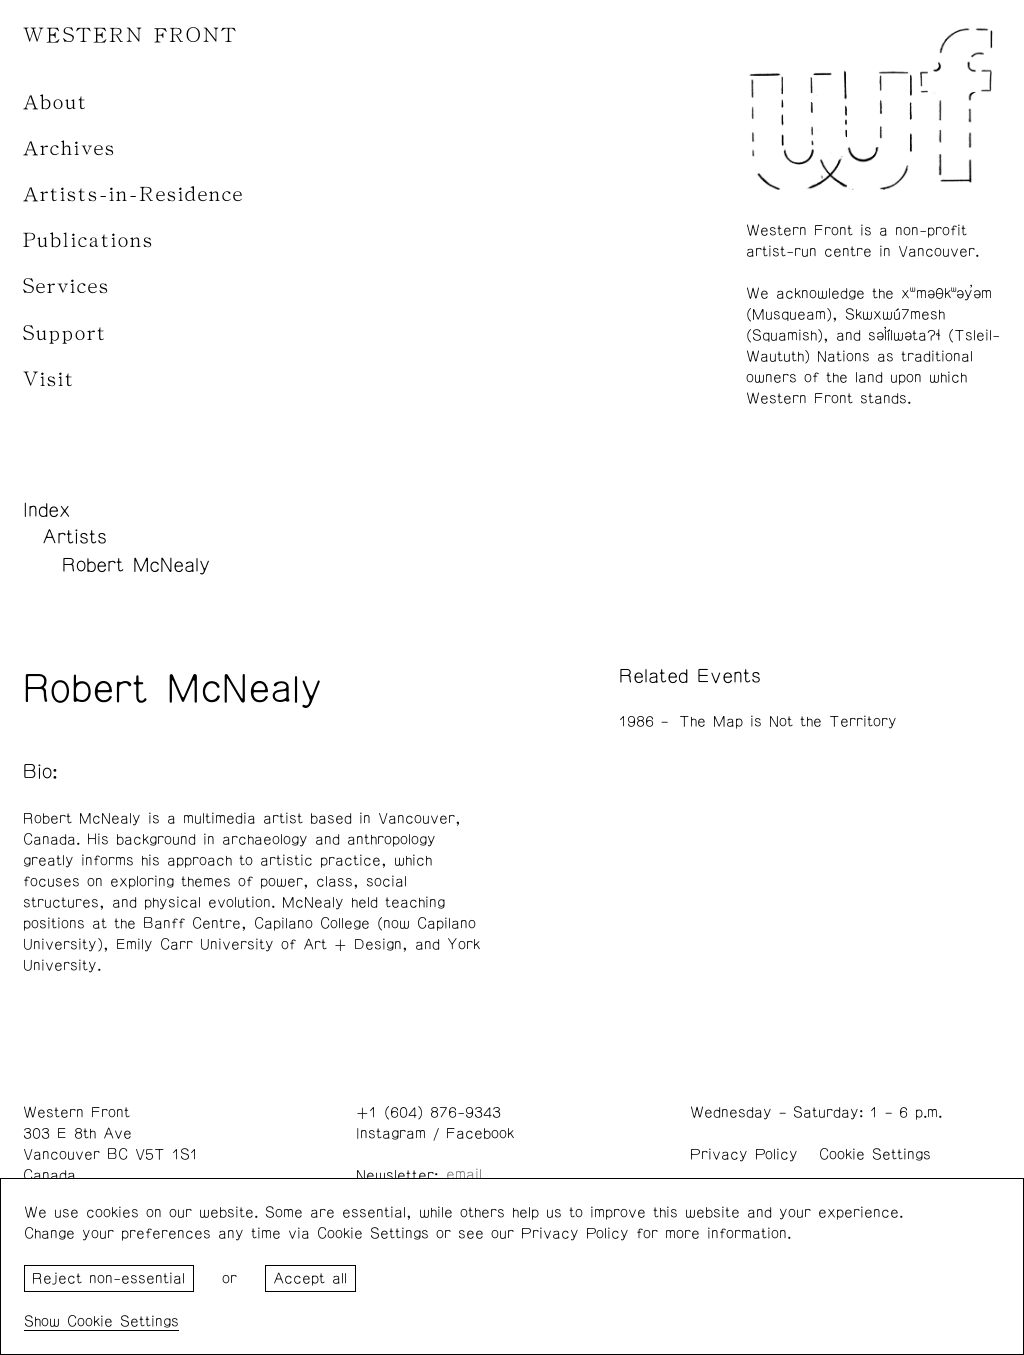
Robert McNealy (136, 565)
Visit (49, 379)
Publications (88, 240)
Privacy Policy (744, 1154)
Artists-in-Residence (133, 194)
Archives (69, 148)
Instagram (391, 1133)
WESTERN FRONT (130, 35)
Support (65, 333)
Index (47, 510)
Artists (74, 537)
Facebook (480, 1133)
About (55, 102)
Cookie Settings (875, 1154)
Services (66, 286)
